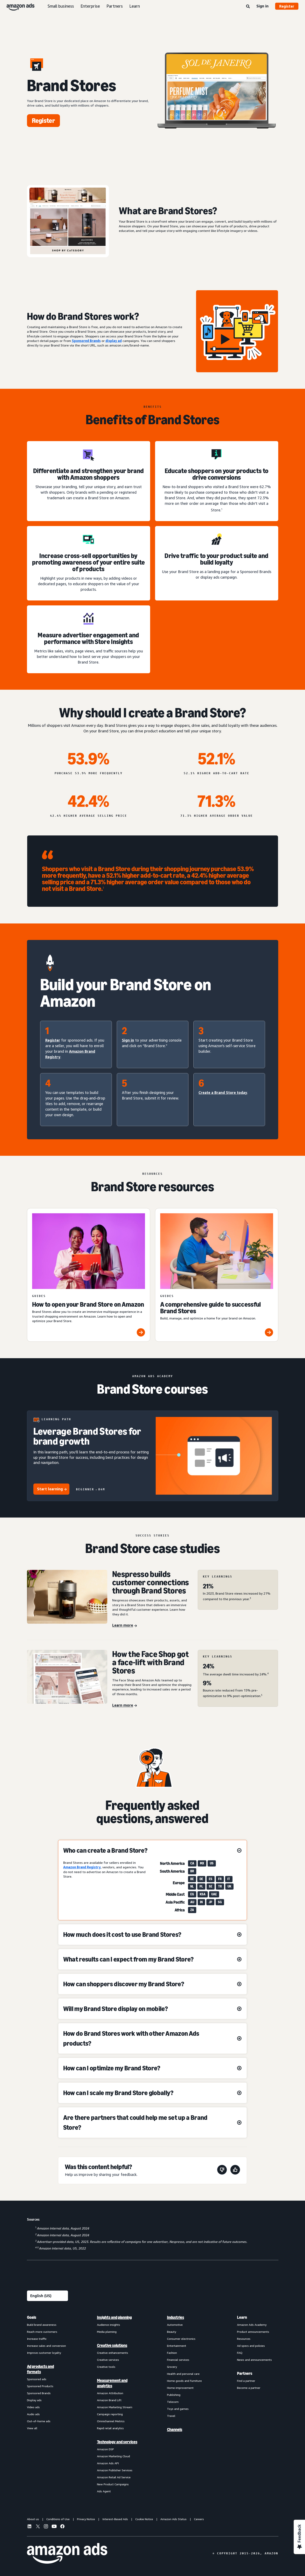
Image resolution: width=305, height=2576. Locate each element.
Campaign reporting (110, 2414)
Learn (134, 6)
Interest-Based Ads (115, 2519)
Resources (243, 2338)
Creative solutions (112, 2345)
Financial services (178, 2359)
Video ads (33, 2407)
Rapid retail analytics (110, 2428)
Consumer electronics (181, 2338)
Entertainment (176, 2345)
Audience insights (108, 2324)
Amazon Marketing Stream (114, 2407)
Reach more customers (42, 2331)
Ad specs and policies (251, 2345)
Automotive (175, 2324)
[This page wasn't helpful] (222, 2170)
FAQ (239, 2352)
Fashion (172, 2352)
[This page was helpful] (235, 2170)
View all (32, 2428)
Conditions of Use (58, 2519)
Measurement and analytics (112, 2383)
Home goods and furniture (184, 2380)
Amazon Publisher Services (114, 2470)
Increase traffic (37, 2338)
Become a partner (248, 2387)
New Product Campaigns (113, 2484)
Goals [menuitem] (31, 2317)
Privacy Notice (86, 2519)
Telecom (173, 2401)
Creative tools (106, 2366)
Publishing (173, 2394)
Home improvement (180, 2387)
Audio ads (33, 2414)
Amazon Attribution (110, 2393)
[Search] (248, 7)
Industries (175, 2317)
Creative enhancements (112, 2352)
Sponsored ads (36, 2379)
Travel (171, 2415)
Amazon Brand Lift (109, 2400)
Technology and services (117, 2441)
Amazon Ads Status (173, 2519)
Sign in (262, 6)
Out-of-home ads (38, 2421)
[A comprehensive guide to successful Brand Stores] (216, 1275)
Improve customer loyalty (44, 2352)
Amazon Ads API (108, 2463)
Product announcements (253, 2331)
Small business (61, 6)
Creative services (108, 2359)
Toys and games (178, 2408)
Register (286, 6)
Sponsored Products (40, 2386)
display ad (113, 341)
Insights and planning (114, 2317)
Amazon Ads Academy (251, 2324)
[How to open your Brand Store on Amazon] (88, 1275)
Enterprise (90, 6)
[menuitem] (47, 2404)
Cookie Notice (144, 2519)
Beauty (171, 2331)
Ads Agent (104, 2491)
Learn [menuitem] (242, 2317)
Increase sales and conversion (46, 2345)
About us (33, 2519)
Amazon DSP (105, 2449)
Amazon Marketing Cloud (113, 2456)
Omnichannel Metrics (111, 2421)
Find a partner (246, 2380)
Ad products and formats (40, 2369)
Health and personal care (183, 2373)
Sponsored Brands (86, 341)
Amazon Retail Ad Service (114, 2477)
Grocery (172, 2366)
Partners (114, 6)
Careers (199, 2519)
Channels (174, 2429)
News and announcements (254, 2359)
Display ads (34, 2400)
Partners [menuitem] (244, 2373)
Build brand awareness (41, 2324)
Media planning (107, 2331)
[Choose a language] (47, 2296)
